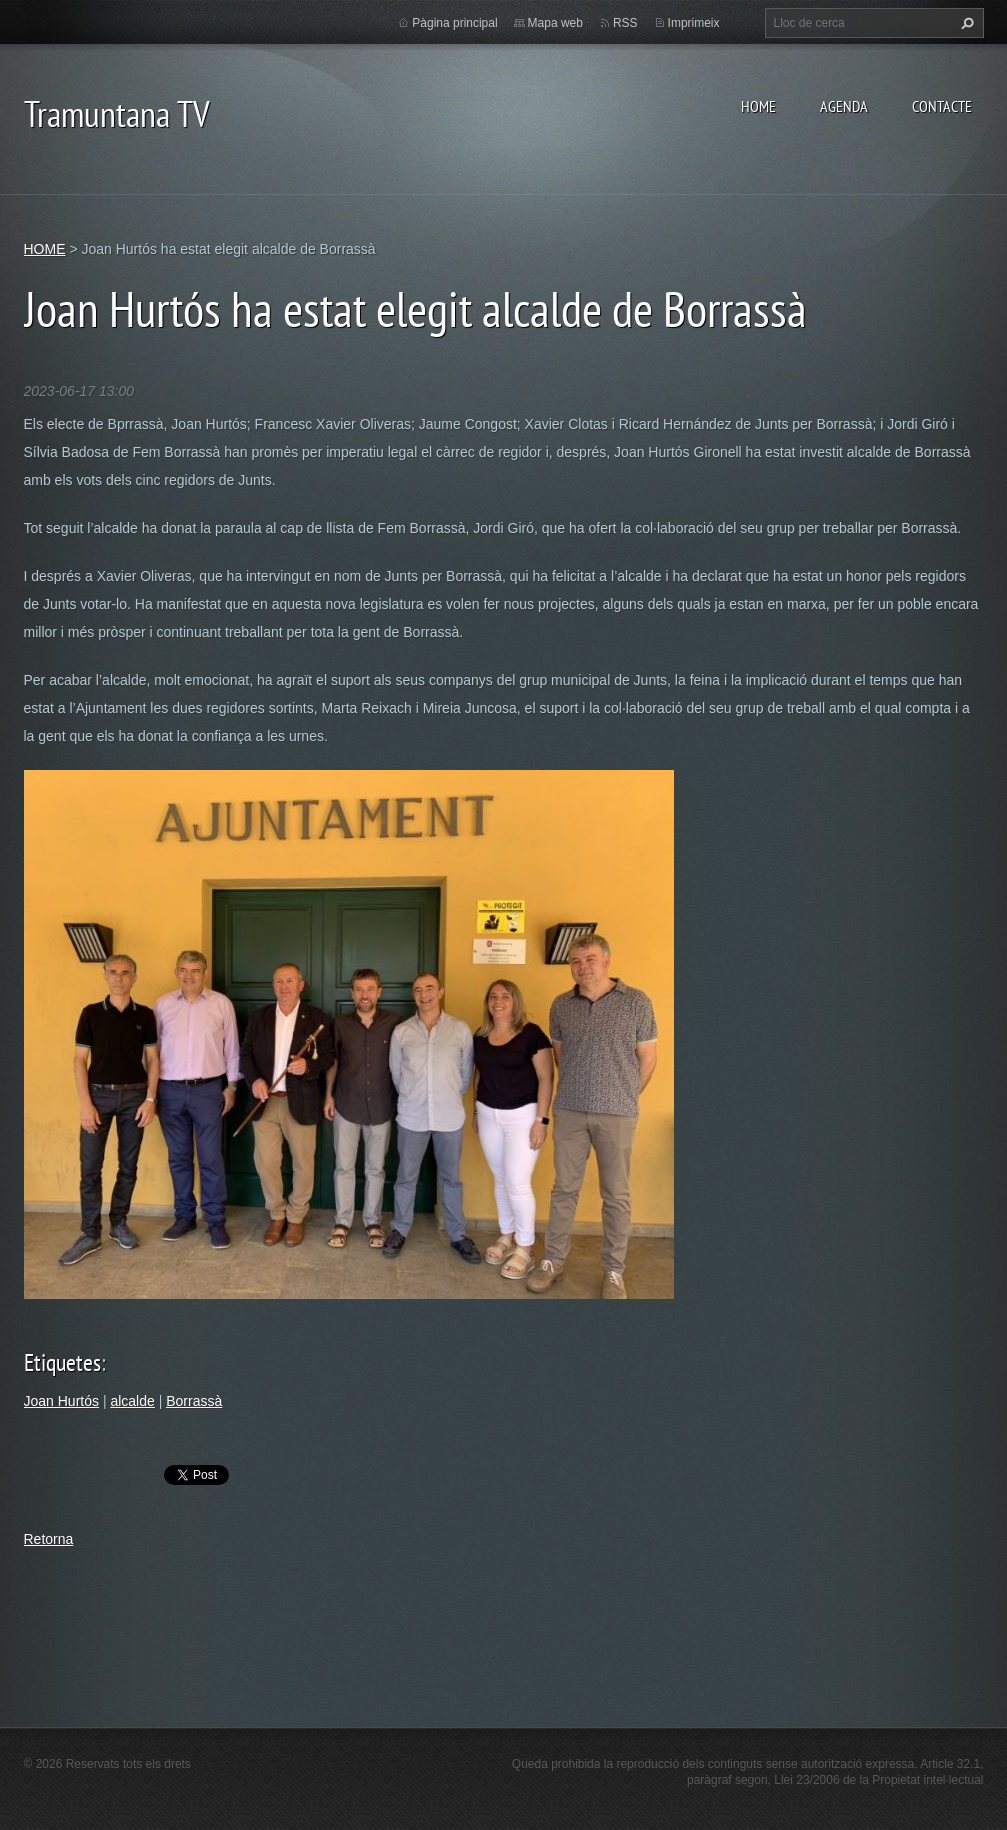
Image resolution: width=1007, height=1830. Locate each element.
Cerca (965, 23)
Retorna (49, 1539)
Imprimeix (694, 23)
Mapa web (555, 23)
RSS (625, 23)
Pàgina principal (454, 23)
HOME (758, 106)
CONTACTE (942, 106)
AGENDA (844, 106)
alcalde (132, 1401)
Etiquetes (62, 1362)
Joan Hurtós (61, 1401)
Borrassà (194, 1401)
